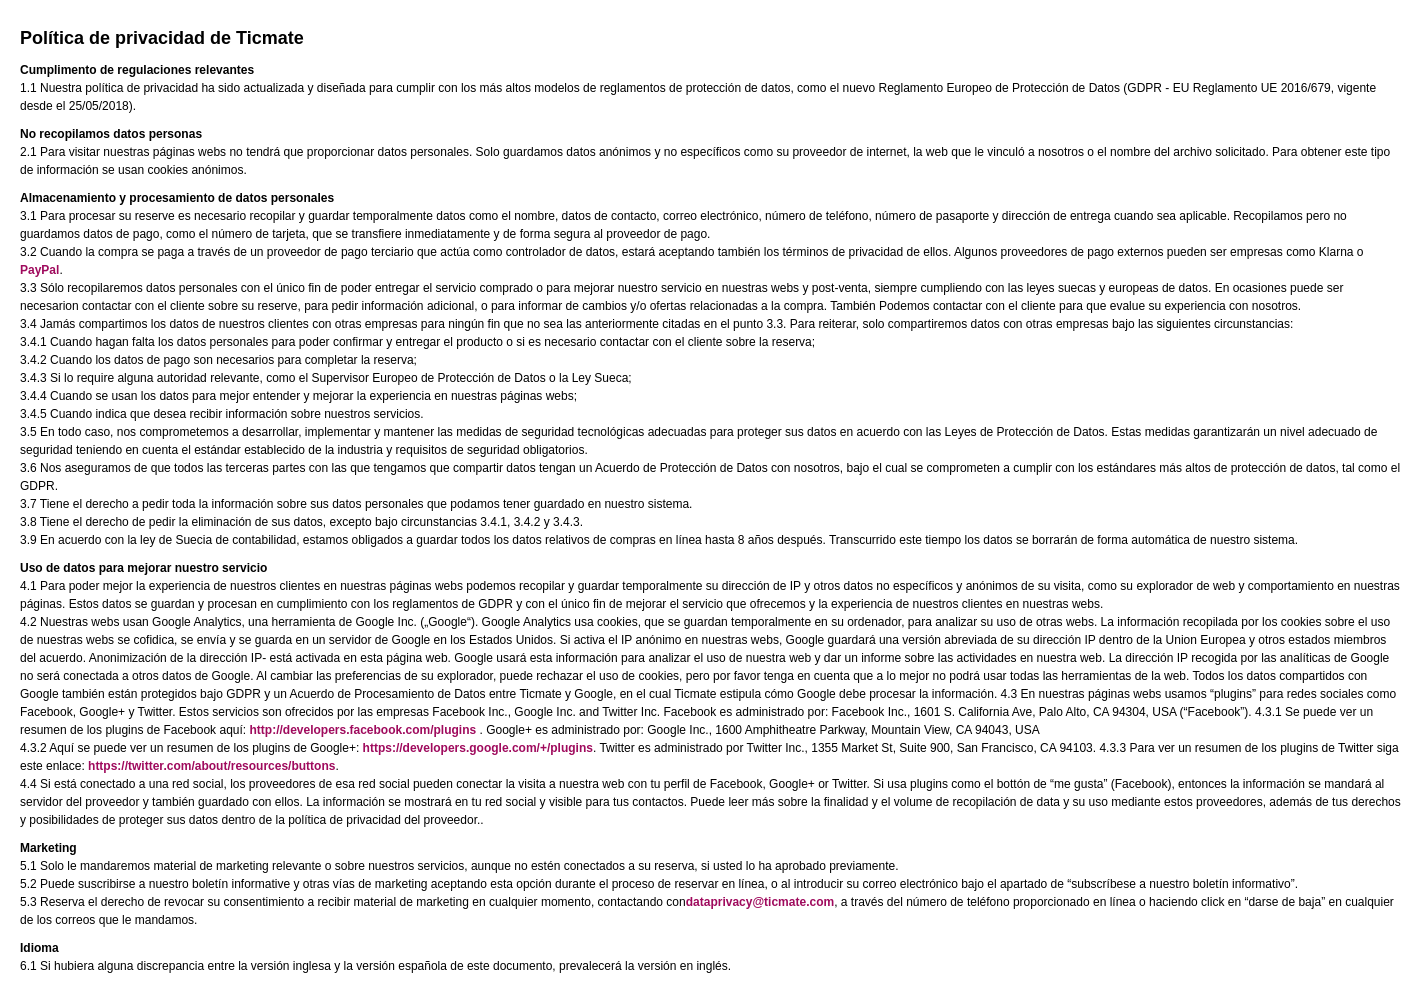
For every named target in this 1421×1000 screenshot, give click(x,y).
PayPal (39, 270)
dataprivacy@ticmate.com (760, 902)
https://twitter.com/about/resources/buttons (211, 766)
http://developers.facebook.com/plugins (362, 730)
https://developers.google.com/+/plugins (478, 748)
